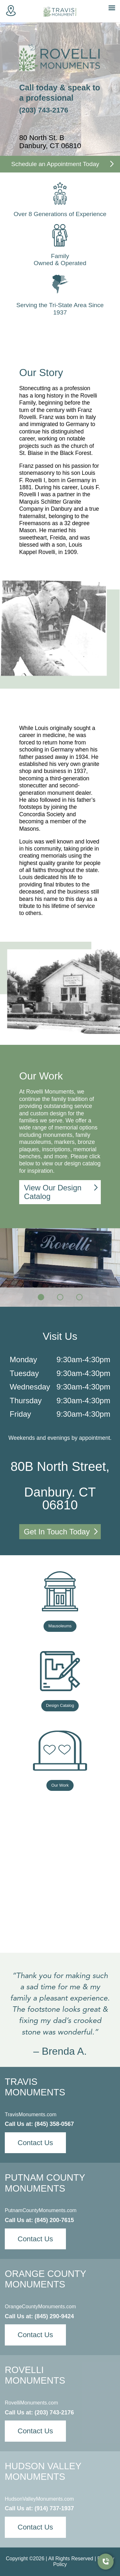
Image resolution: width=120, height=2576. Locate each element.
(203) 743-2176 (43, 110)
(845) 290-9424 (54, 2316)
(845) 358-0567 (54, 2124)
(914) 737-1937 (54, 2508)
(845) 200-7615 (54, 2220)
